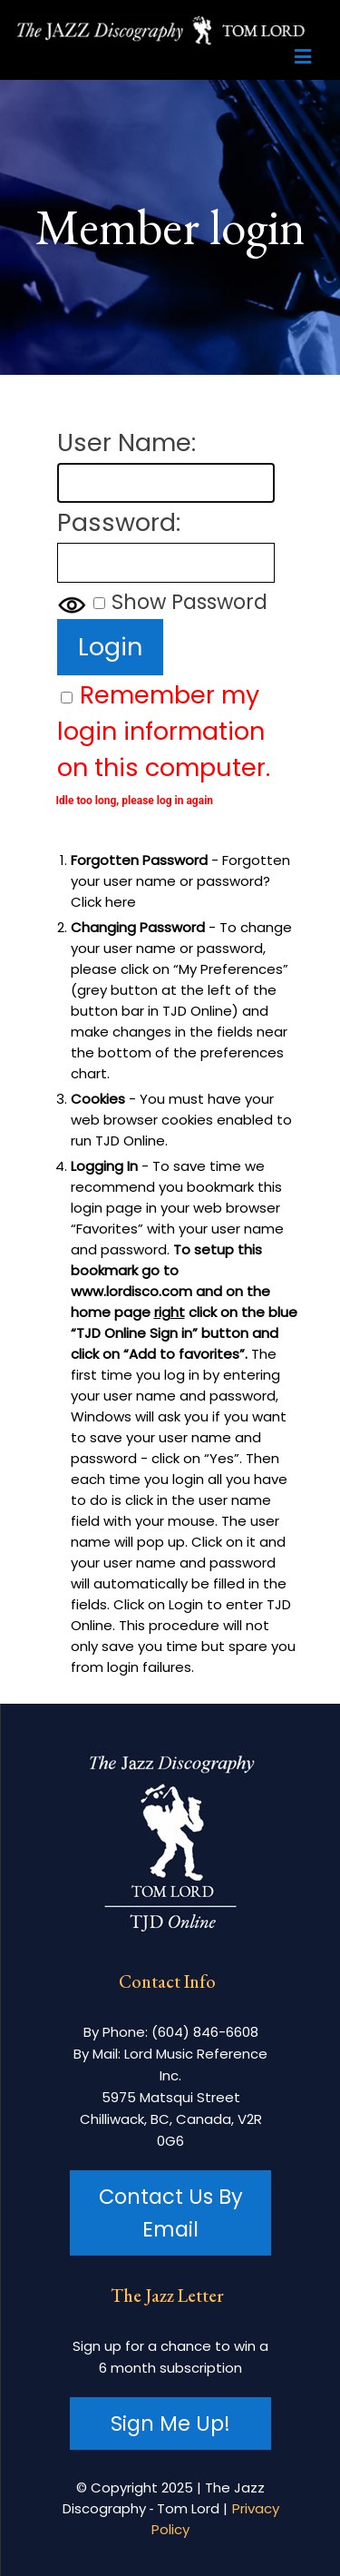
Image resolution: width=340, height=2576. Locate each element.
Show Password (189, 601)
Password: (118, 522)
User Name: (126, 442)
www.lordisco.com (131, 1291)
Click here (103, 901)
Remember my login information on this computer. (163, 731)
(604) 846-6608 (204, 2031)
